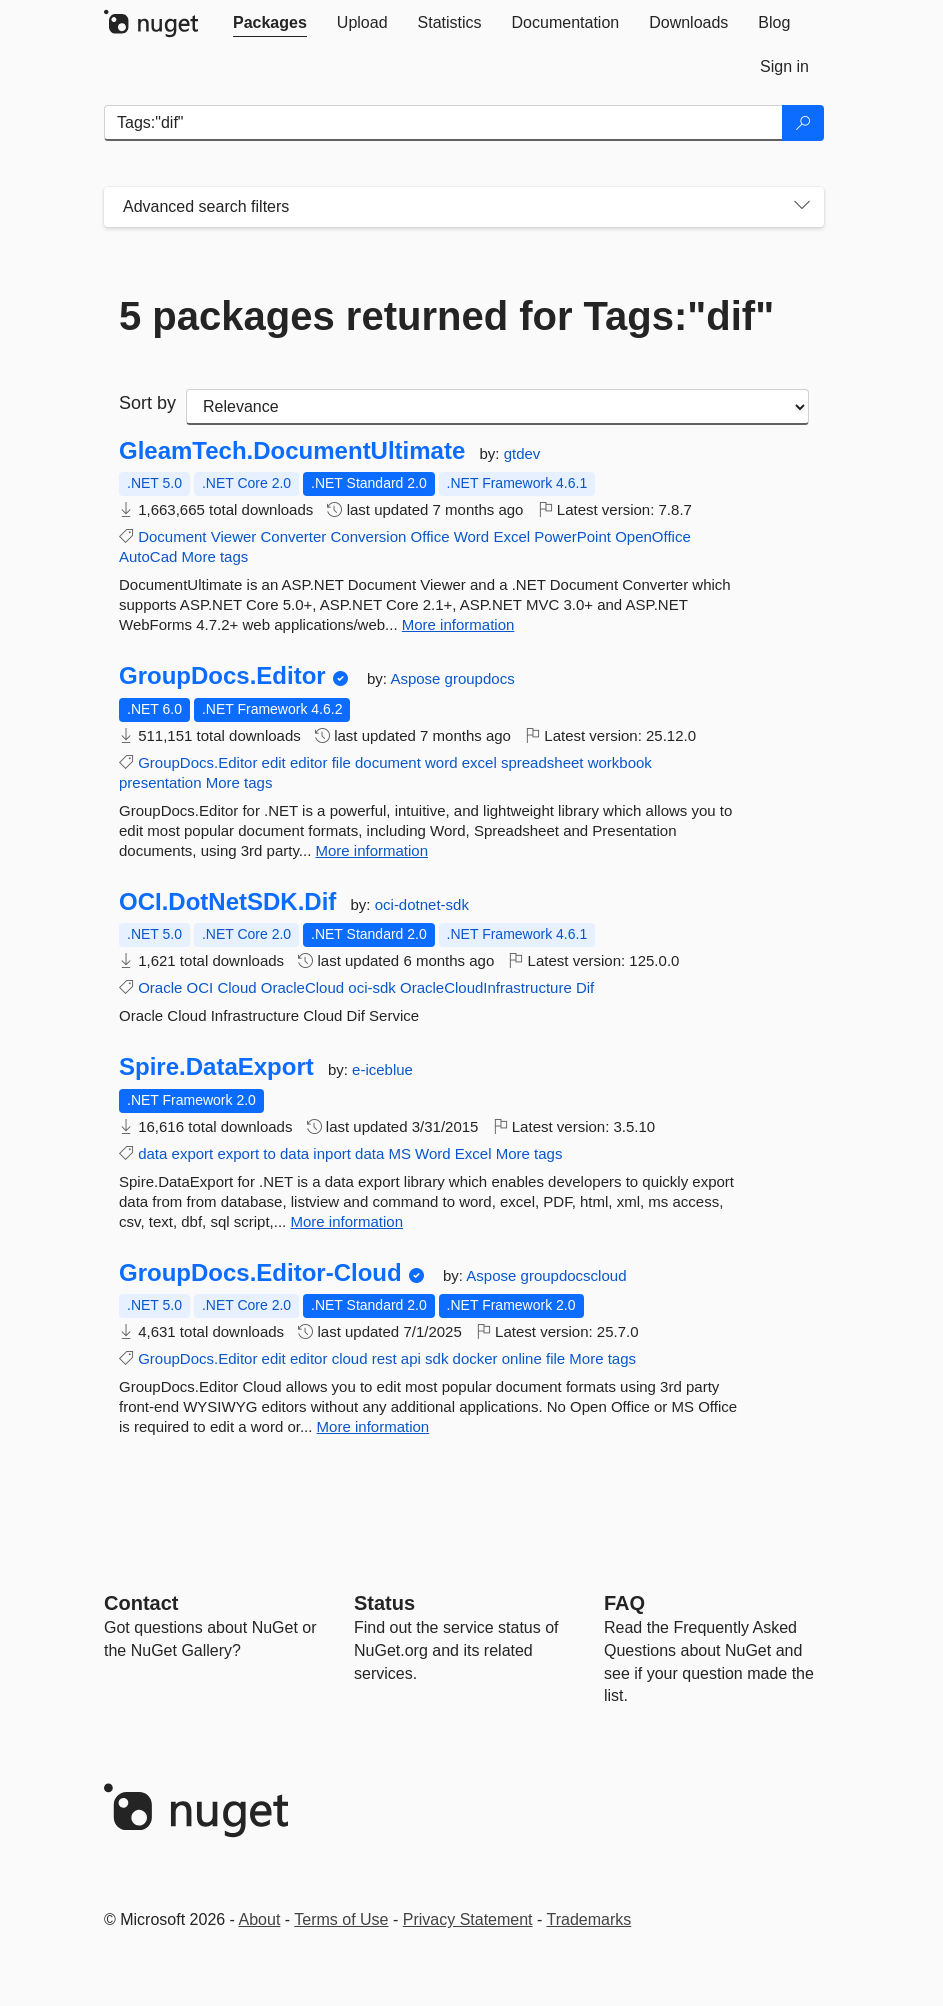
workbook (620, 762)
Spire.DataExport (216, 1067)
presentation (160, 782)
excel (479, 762)
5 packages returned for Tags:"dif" (446, 316)
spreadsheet (542, 762)
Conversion (369, 536)
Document (172, 536)
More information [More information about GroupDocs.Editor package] (372, 850)
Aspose (417, 678)
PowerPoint (572, 536)
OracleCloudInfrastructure (486, 987)
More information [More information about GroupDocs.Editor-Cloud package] (373, 1426)
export (193, 1153)
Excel (511, 536)
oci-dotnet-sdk (422, 904)
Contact (141, 1603)
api (411, 1358)
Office (430, 536)
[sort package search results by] (497, 407)
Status (384, 1603)
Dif (585, 987)
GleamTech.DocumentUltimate (292, 451)
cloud (350, 1358)
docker (475, 1358)
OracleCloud (302, 987)
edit (274, 762)
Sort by (147, 403)
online (522, 1358)
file (341, 762)
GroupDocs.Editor (222, 676)
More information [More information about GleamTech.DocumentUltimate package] (458, 624)
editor (309, 762)
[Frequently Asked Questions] (624, 1603)
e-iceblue (382, 1069)
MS (399, 1153)
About (260, 1919)
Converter (293, 536)
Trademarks (589, 1919)
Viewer (234, 536)
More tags (215, 556)
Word (472, 536)
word (441, 762)
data (152, 1153)
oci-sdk (372, 987)
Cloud (236, 987)
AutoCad (148, 556)
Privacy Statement (468, 1919)
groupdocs (480, 678)
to (269, 1153)
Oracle (160, 987)
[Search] (803, 123)
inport (332, 1153)
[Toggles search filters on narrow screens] (802, 207)
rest (384, 1358)
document (388, 762)
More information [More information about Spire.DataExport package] (346, 1221)
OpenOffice (653, 536)
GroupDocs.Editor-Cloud (260, 1273)
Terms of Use (341, 1919)
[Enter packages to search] (443, 123)
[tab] (270, 23)
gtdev (522, 453)
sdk (436, 1358)
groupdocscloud (574, 1275)
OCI (200, 987)
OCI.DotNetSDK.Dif (227, 902)
